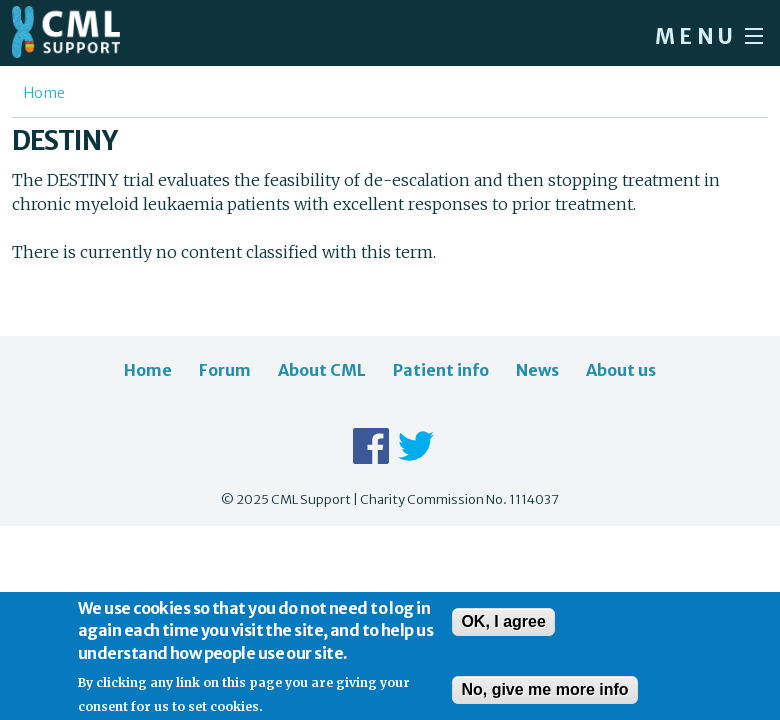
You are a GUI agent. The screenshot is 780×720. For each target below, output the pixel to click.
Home (44, 93)
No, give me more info (544, 696)
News (537, 370)
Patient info (441, 370)
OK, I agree (503, 628)
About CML (322, 370)
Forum (225, 370)
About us (621, 370)
